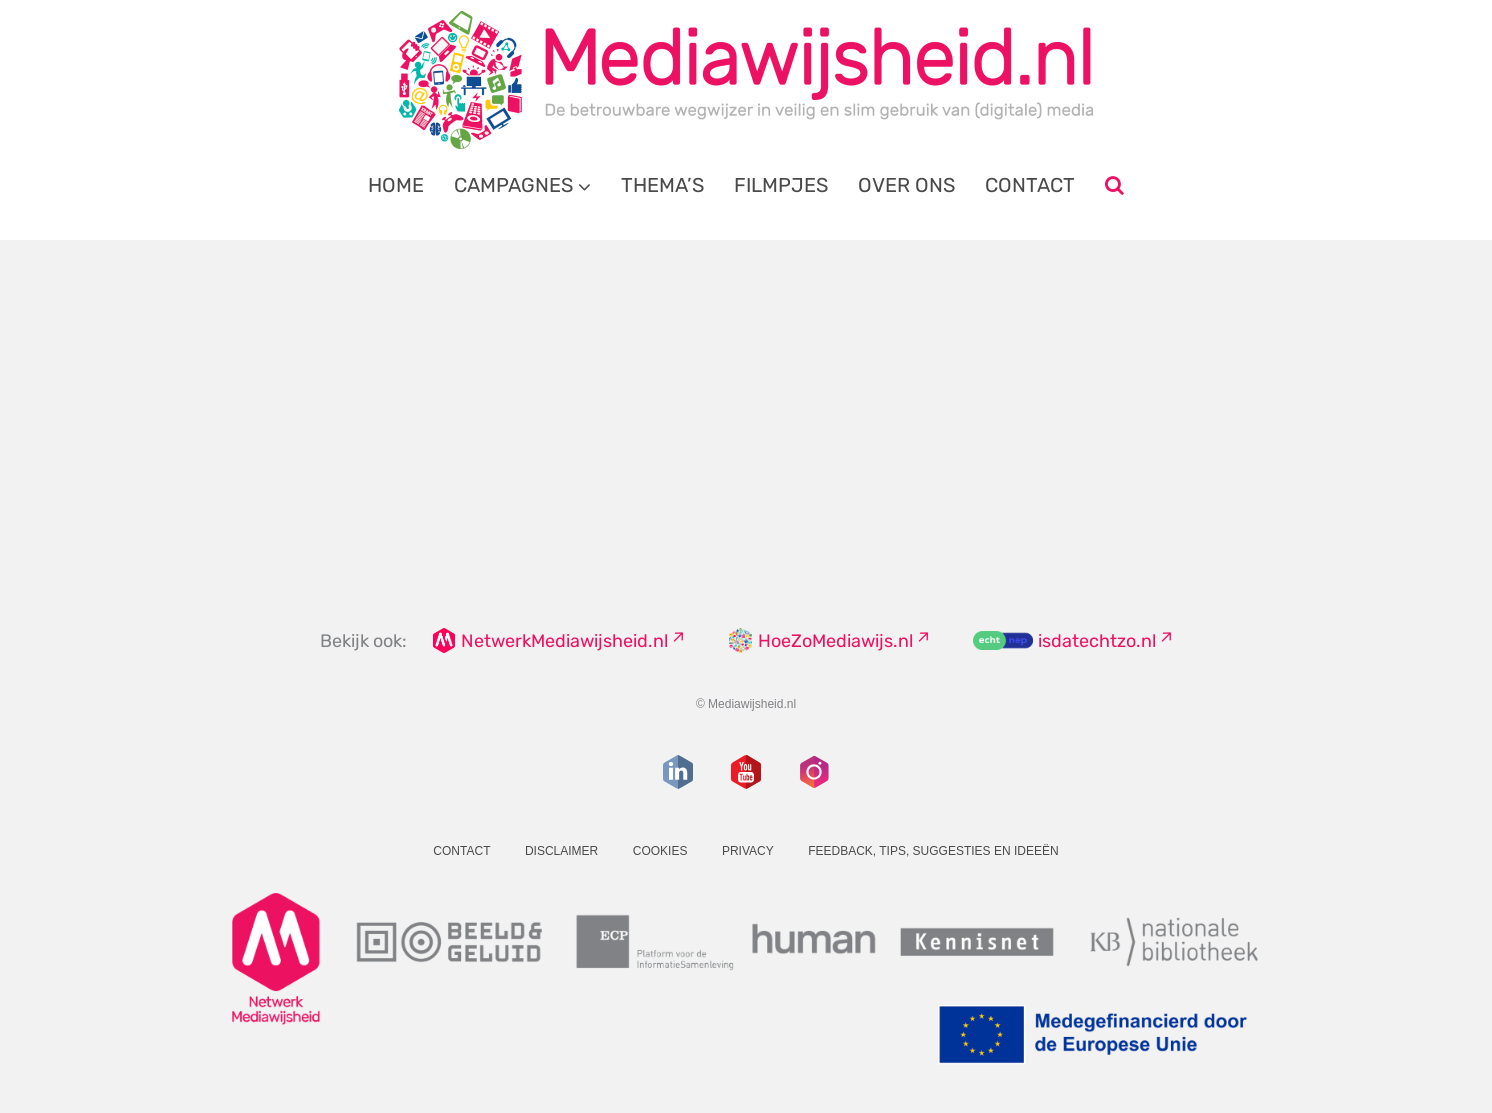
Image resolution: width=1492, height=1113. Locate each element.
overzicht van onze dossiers (670, 449)
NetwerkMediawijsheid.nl (564, 641)
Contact (1030, 185)
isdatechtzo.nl (1097, 641)
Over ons (906, 185)
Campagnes (513, 185)
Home (396, 185)
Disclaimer (561, 851)
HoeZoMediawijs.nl (835, 641)
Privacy (748, 851)
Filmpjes (781, 185)
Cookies (660, 851)
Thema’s (662, 185)
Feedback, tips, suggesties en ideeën (933, 851)
